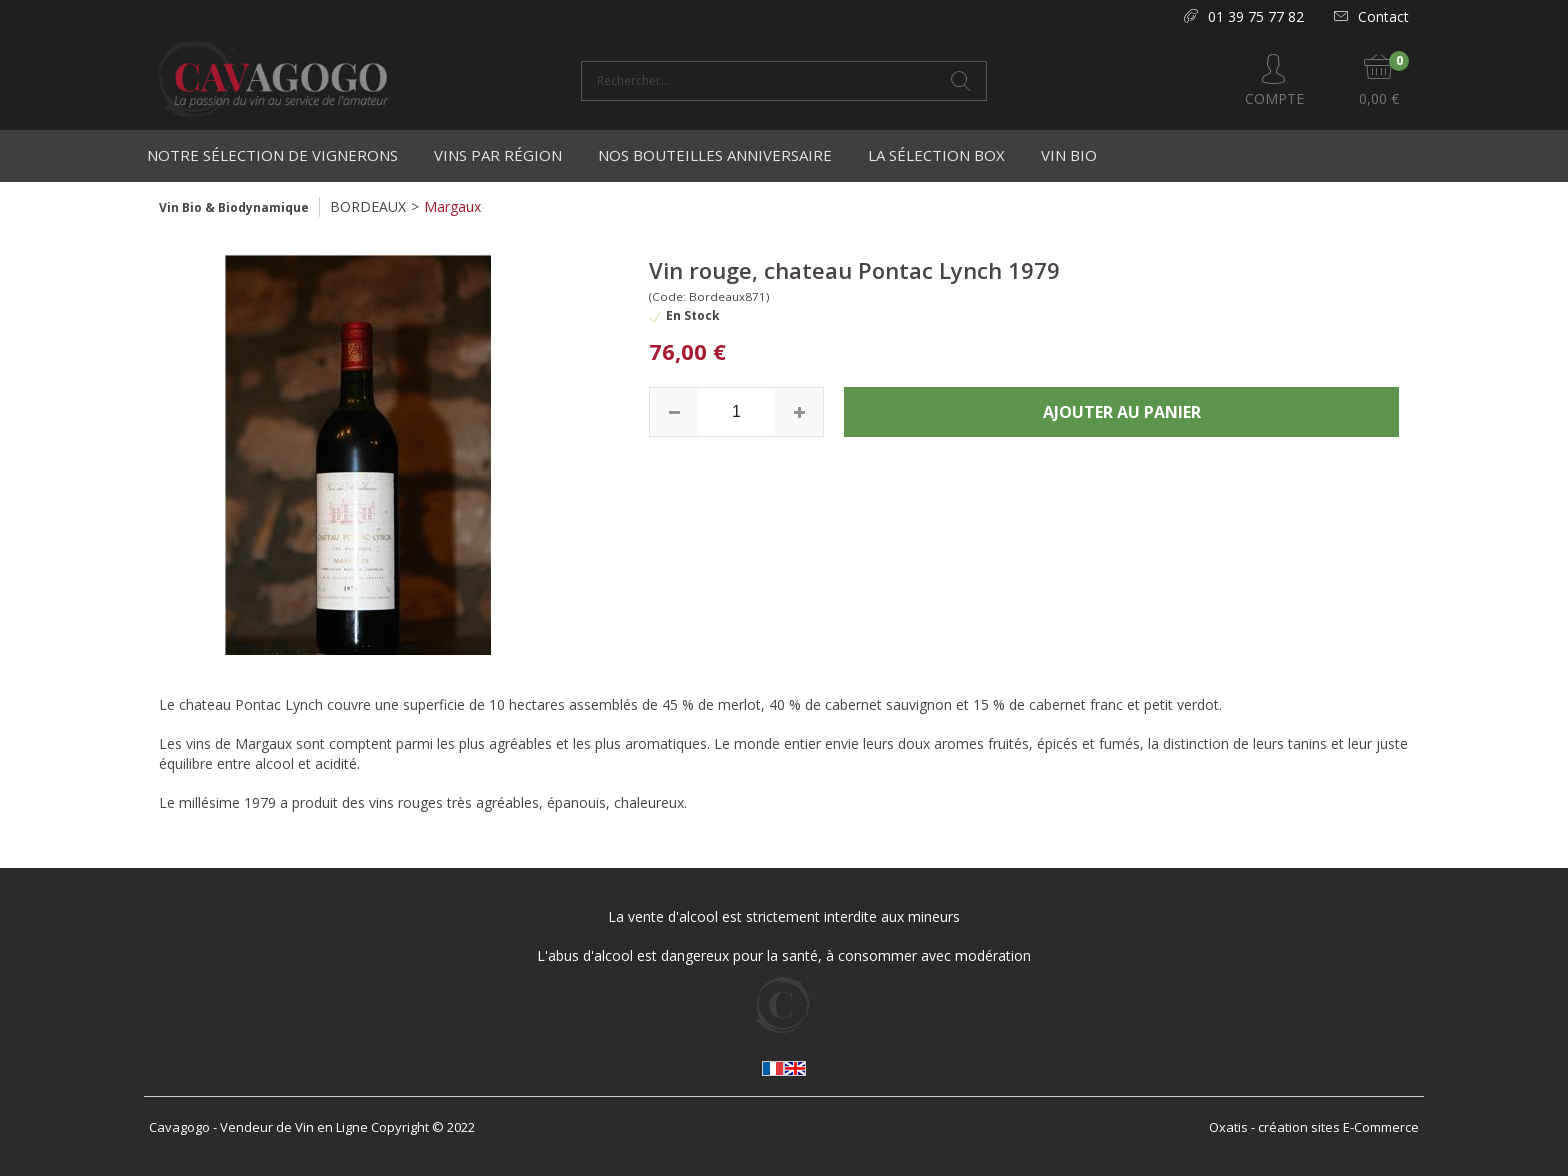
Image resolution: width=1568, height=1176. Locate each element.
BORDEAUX (368, 206)
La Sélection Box (936, 155)
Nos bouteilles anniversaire (715, 155)
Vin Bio (1069, 155)
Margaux (452, 206)
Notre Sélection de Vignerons (272, 155)
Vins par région (498, 155)
